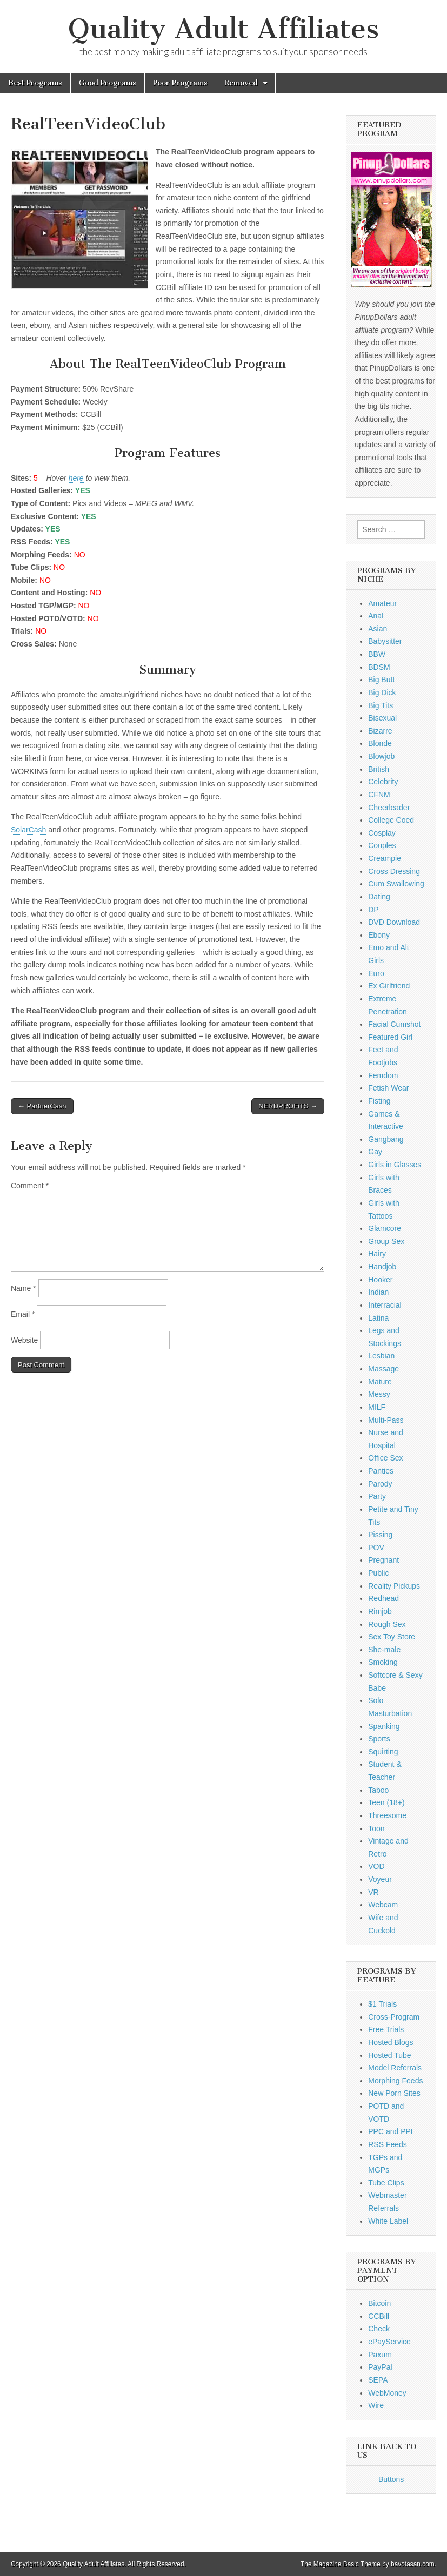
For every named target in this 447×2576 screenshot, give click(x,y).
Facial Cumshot (394, 1024)
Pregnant (383, 1560)
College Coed (391, 820)
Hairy (377, 1253)
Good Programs (107, 83)
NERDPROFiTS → (287, 1106)
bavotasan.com (413, 2564)
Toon (376, 1828)
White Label (388, 2221)
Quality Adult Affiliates (223, 28)
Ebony (379, 935)
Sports (379, 1738)
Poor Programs (180, 83)
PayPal (380, 2367)
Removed (241, 83)
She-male (384, 1649)
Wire (376, 2405)
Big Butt (381, 679)
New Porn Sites (394, 2093)
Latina (378, 1318)
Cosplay (382, 833)
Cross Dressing (394, 871)
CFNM (379, 794)
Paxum (380, 2354)
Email (23, 1314)
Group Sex (386, 1241)
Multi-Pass (385, 1420)
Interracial (384, 1305)
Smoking (382, 1662)
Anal (375, 615)
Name (23, 1288)
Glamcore (384, 1228)
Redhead (383, 1598)
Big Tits (380, 705)
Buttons (391, 2479)
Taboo (378, 1790)
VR (373, 1892)
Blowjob (381, 756)
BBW (376, 654)
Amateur (382, 603)
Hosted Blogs (390, 2042)
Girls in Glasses (394, 1164)
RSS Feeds (387, 2144)
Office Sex (385, 1458)
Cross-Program (393, 2017)
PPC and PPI (390, 2131)
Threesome (387, 1815)
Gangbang (385, 1139)
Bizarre (380, 731)
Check (379, 2328)
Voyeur (380, 1879)
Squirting (383, 1751)
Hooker (380, 1279)
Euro (376, 973)
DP (373, 909)
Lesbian (381, 1355)
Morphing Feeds (395, 2080)
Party (377, 1496)
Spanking (383, 1726)
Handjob (382, 1266)
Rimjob (380, 1611)
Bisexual (382, 718)
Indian (378, 1292)
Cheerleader (389, 807)
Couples (382, 845)
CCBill (378, 2316)
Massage (383, 1368)
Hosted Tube (389, 2055)
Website (24, 1340)
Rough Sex (386, 1624)
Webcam (383, 1904)
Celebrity (383, 781)
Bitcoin (379, 2303)
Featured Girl (390, 1037)
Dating (379, 896)
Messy (379, 1394)
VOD (376, 1866)
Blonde (380, 743)
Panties (380, 1471)
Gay (375, 1151)
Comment (30, 1185)
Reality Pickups (394, 1586)
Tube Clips (386, 2182)
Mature (380, 1381)
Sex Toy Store (391, 1636)
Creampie (384, 858)
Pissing (380, 1534)
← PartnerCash (42, 1106)
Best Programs (35, 83)
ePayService (389, 2341)
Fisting (379, 1101)
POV (376, 1547)
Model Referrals (395, 2067)
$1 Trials (382, 2004)
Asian (377, 628)
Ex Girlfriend (389, 985)
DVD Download (394, 922)
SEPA (378, 2380)
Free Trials (386, 2029)
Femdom (383, 1075)
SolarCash (28, 829)
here (76, 478)
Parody (380, 1483)
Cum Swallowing (396, 883)
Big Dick (382, 692)
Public (378, 1573)
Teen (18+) (386, 1802)
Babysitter (385, 641)
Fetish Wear (388, 1088)
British (378, 769)
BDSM (379, 667)
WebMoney (387, 2393)
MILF (376, 1407)
